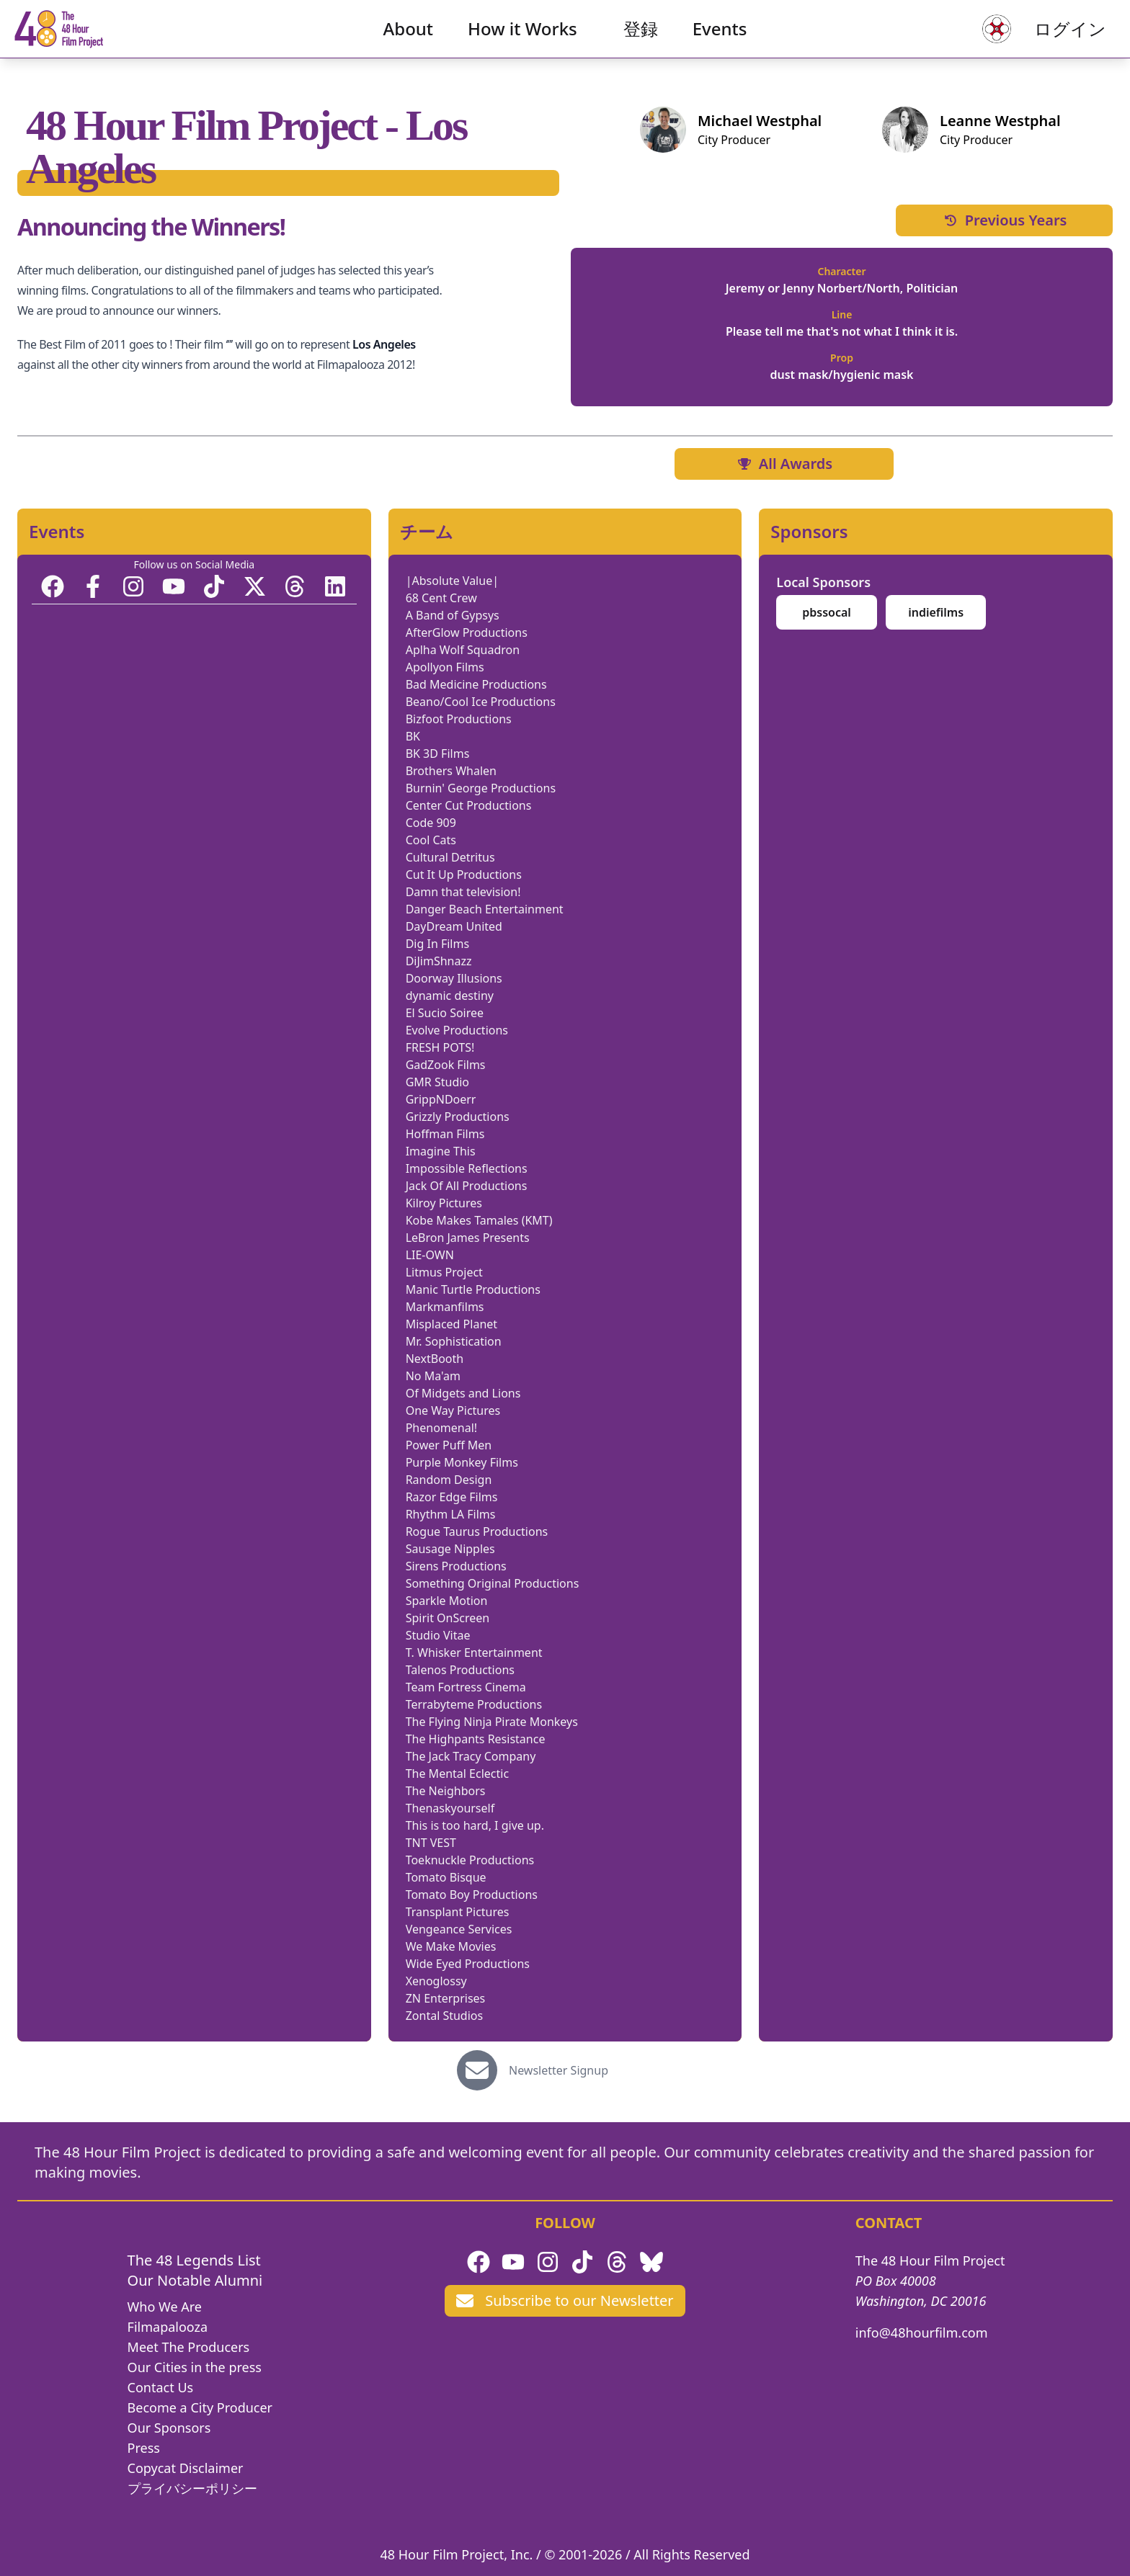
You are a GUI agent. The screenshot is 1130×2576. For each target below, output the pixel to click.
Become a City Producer (200, 2407)
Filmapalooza (168, 2326)
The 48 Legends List (194, 2260)
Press (144, 2447)
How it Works (522, 40)
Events (720, 40)
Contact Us (161, 2387)
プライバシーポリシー (192, 2488)
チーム (426, 531)
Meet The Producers (189, 2347)
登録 (640, 40)
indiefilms (936, 612)
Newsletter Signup (558, 2070)
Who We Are (165, 2306)
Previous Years (1004, 220)
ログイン (1048, 40)
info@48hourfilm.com (921, 2332)
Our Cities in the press (195, 2367)
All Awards (784, 463)
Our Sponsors (169, 2427)
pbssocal (826, 612)
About (408, 40)
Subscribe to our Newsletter (564, 2300)
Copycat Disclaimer (186, 2468)
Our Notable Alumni (195, 2280)
